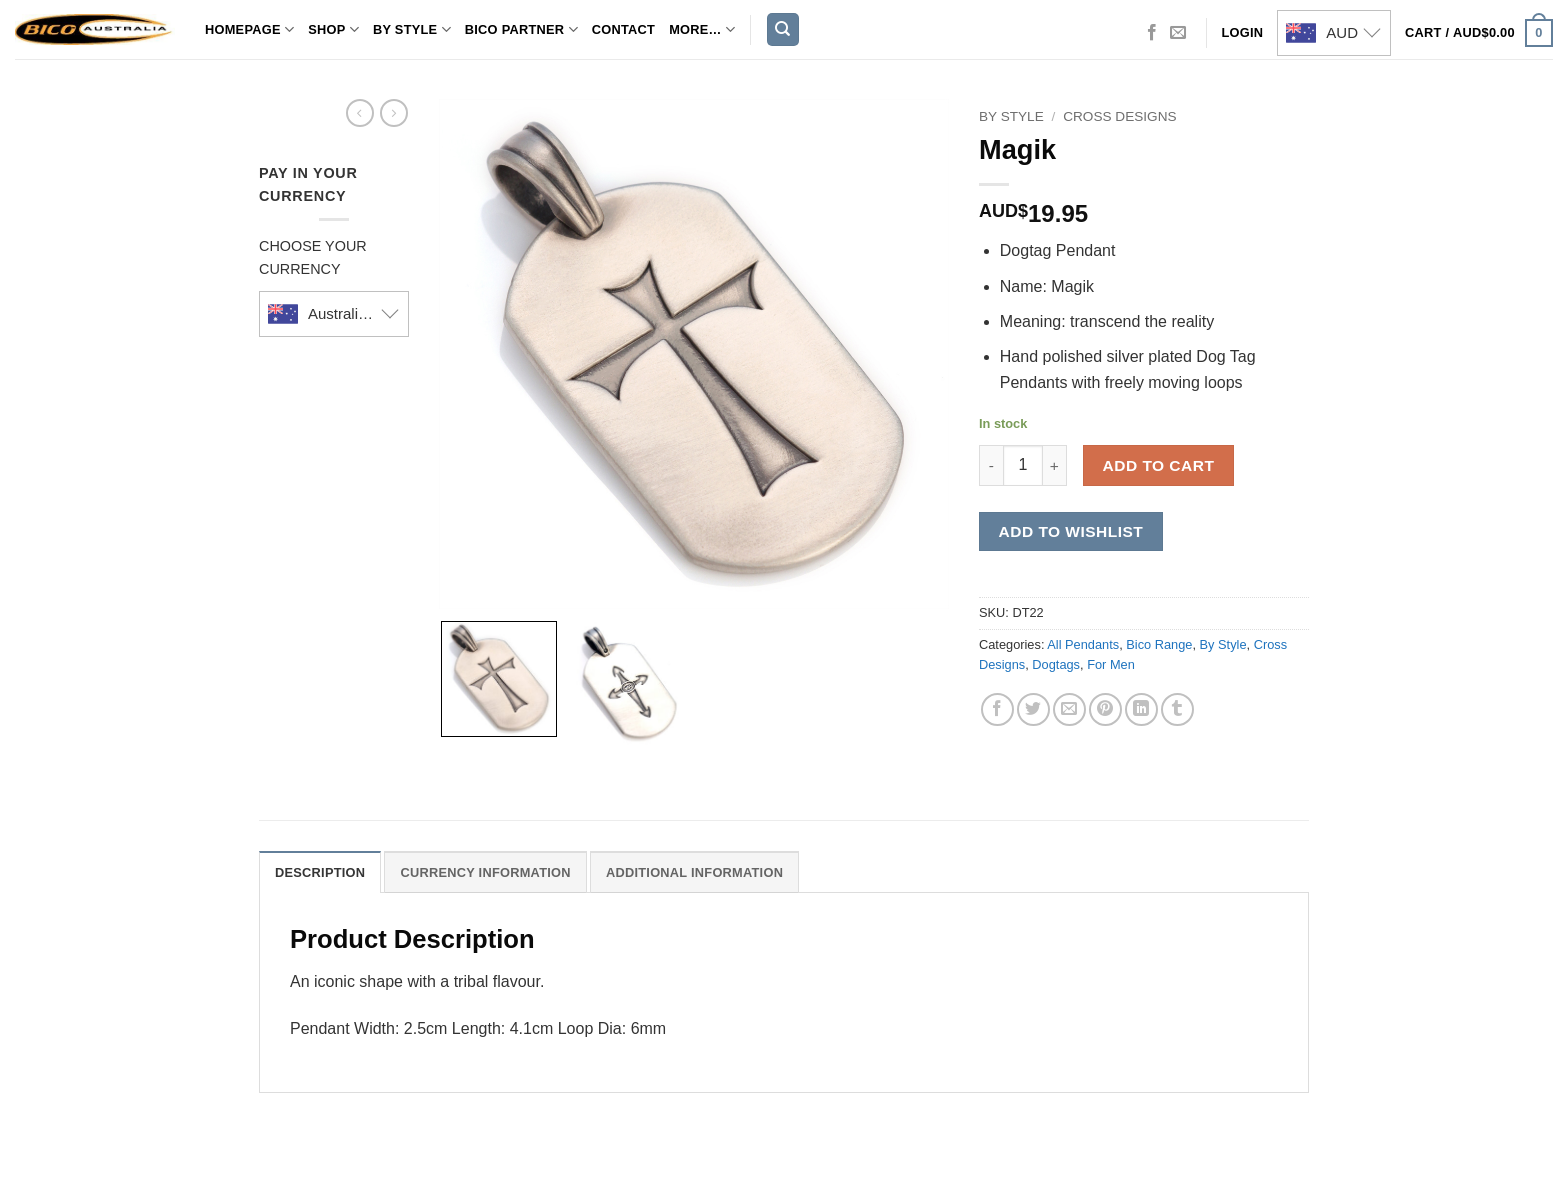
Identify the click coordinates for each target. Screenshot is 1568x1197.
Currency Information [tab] (485, 872)
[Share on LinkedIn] (1141, 709)
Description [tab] (320, 872)
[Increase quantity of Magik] (1055, 465)
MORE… (702, 29)
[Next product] (360, 113)
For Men (1111, 664)
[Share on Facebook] (997, 709)
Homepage (249, 29)
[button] (1479, 33)
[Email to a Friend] (1069, 709)
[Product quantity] (1023, 465)
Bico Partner (521, 29)
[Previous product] (394, 113)
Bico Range (1159, 644)
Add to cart (1159, 465)
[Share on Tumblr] (1177, 709)
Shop (333, 29)
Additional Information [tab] (694, 872)
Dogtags (1056, 664)
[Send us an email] (1178, 33)
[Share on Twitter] (1033, 709)
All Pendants (1083, 644)
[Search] (783, 29)
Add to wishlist (1071, 531)
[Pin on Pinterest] (1105, 709)
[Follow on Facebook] (1152, 33)
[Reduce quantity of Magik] (991, 465)
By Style (412, 29)
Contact (623, 29)
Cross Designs (1119, 116)
